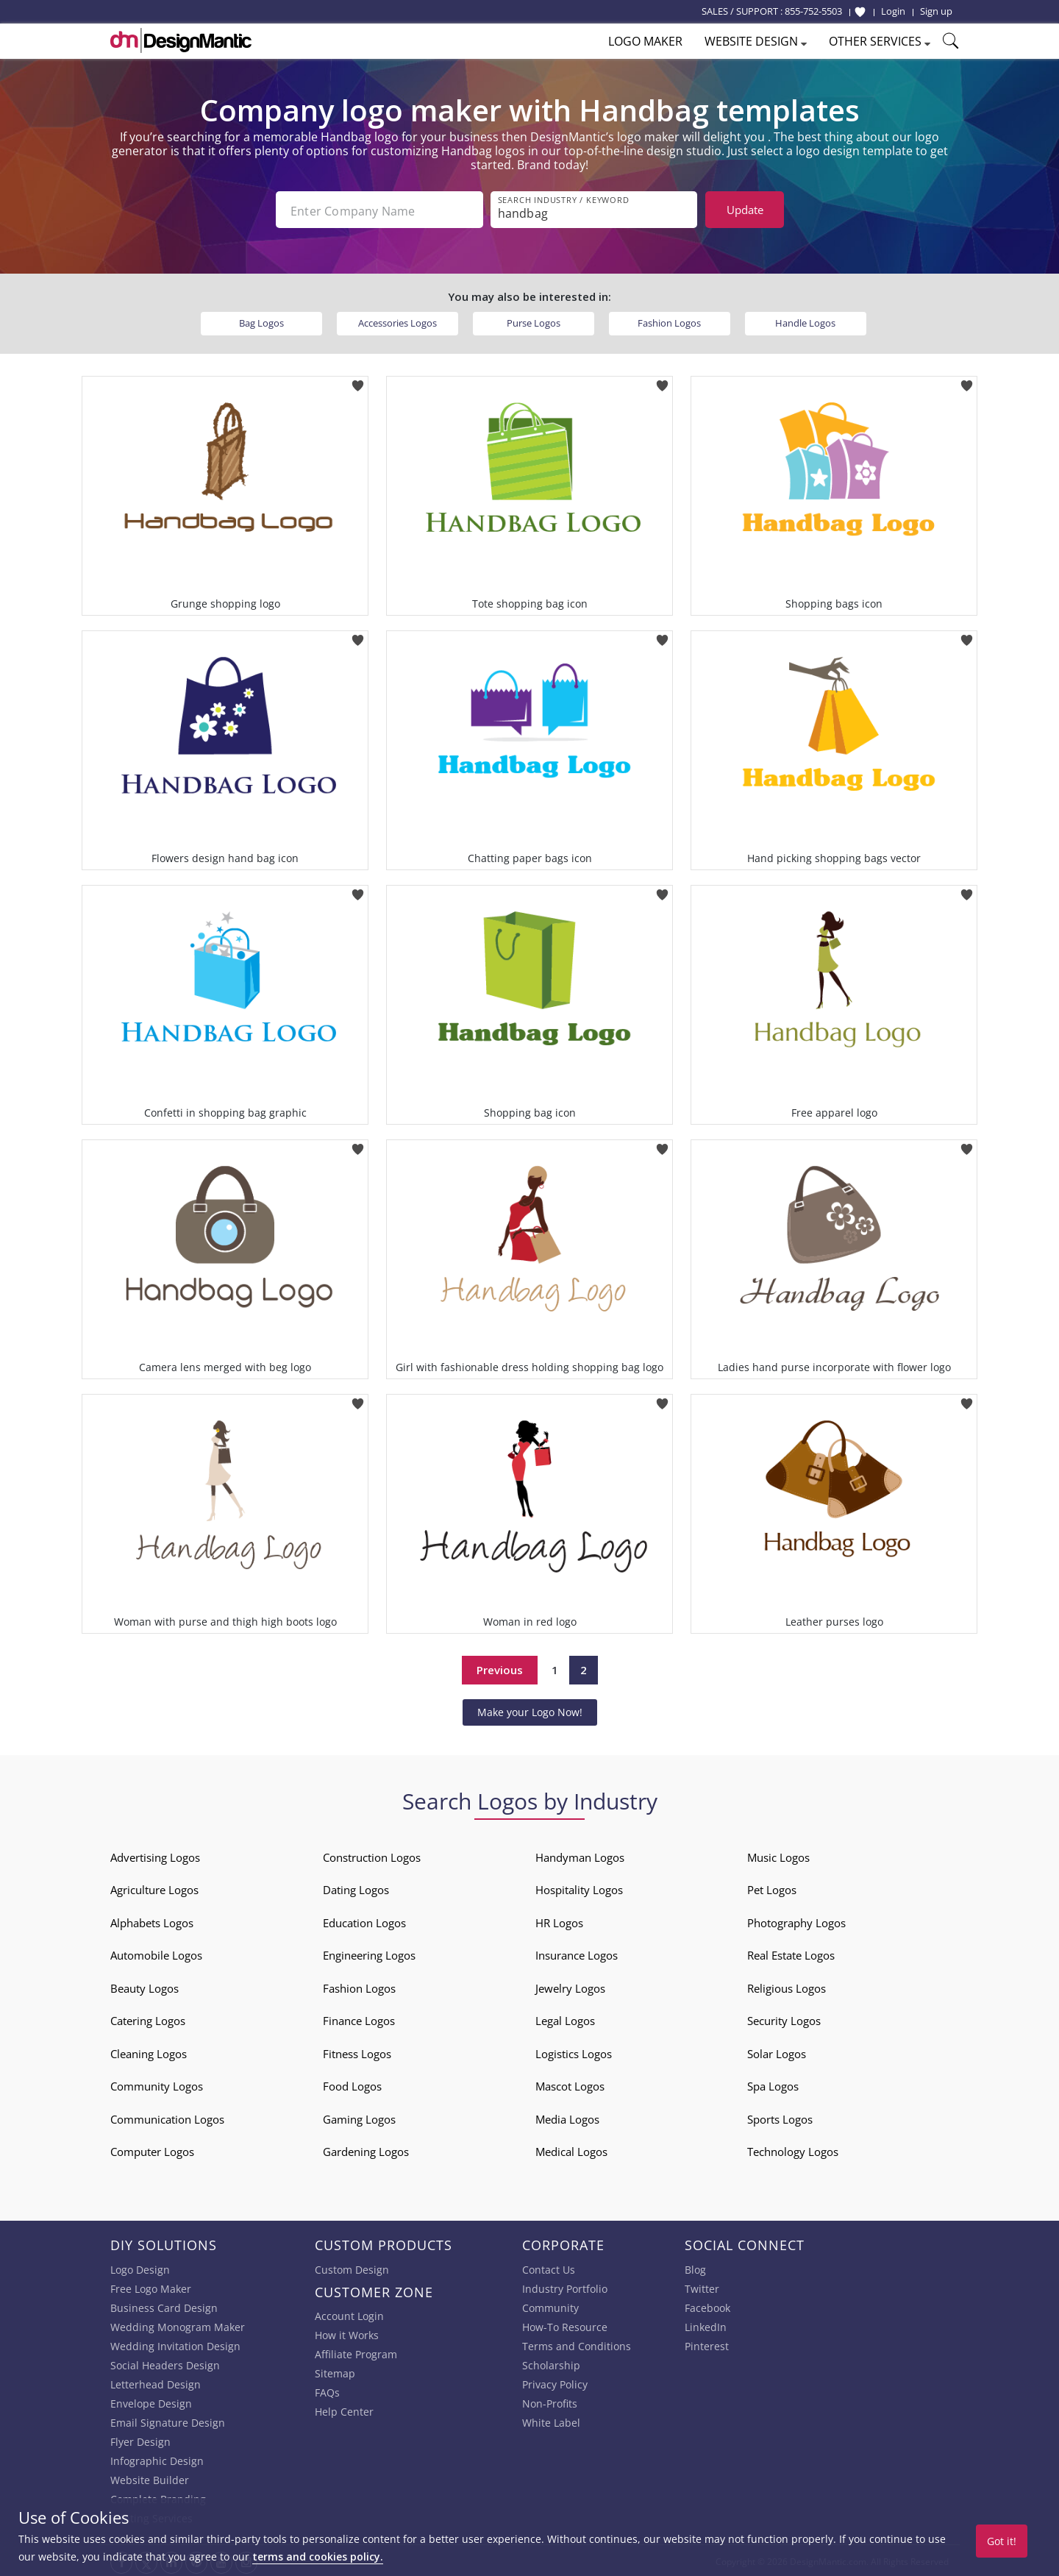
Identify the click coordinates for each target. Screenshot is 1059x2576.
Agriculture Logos (154, 1888)
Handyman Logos (579, 1856)
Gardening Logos (366, 2150)
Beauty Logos (144, 1986)
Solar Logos (776, 2052)
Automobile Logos (156, 1953)
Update (745, 209)
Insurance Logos (576, 1953)
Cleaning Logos (148, 2052)
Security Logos (784, 2019)
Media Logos (567, 2117)
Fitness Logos (357, 2052)
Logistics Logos (573, 2052)
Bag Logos (261, 321)
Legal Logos (565, 2019)
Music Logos (778, 1856)
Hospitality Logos (579, 1888)
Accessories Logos (397, 321)
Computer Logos (152, 2150)
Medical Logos (571, 2150)
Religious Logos (786, 1986)
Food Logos (352, 2084)
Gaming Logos (359, 2117)
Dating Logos (356, 1888)
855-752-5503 (813, 11)
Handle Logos (805, 321)
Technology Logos (792, 2150)
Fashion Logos (669, 321)
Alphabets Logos (151, 1921)
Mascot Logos (570, 2084)
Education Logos (364, 1921)
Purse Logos (533, 321)
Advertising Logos (155, 1856)
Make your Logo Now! (529, 1711)
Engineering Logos (369, 1953)
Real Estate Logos (791, 1953)
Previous (500, 1668)
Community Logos (156, 2084)
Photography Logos (796, 1921)
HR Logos (559, 1921)
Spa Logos (773, 2084)
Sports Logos (780, 2117)
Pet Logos (771, 1888)
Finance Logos (359, 2019)
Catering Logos (147, 2019)
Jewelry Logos (570, 1986)
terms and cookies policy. (317, 2556)
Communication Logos (167, 2117)
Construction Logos (372, 1856)
